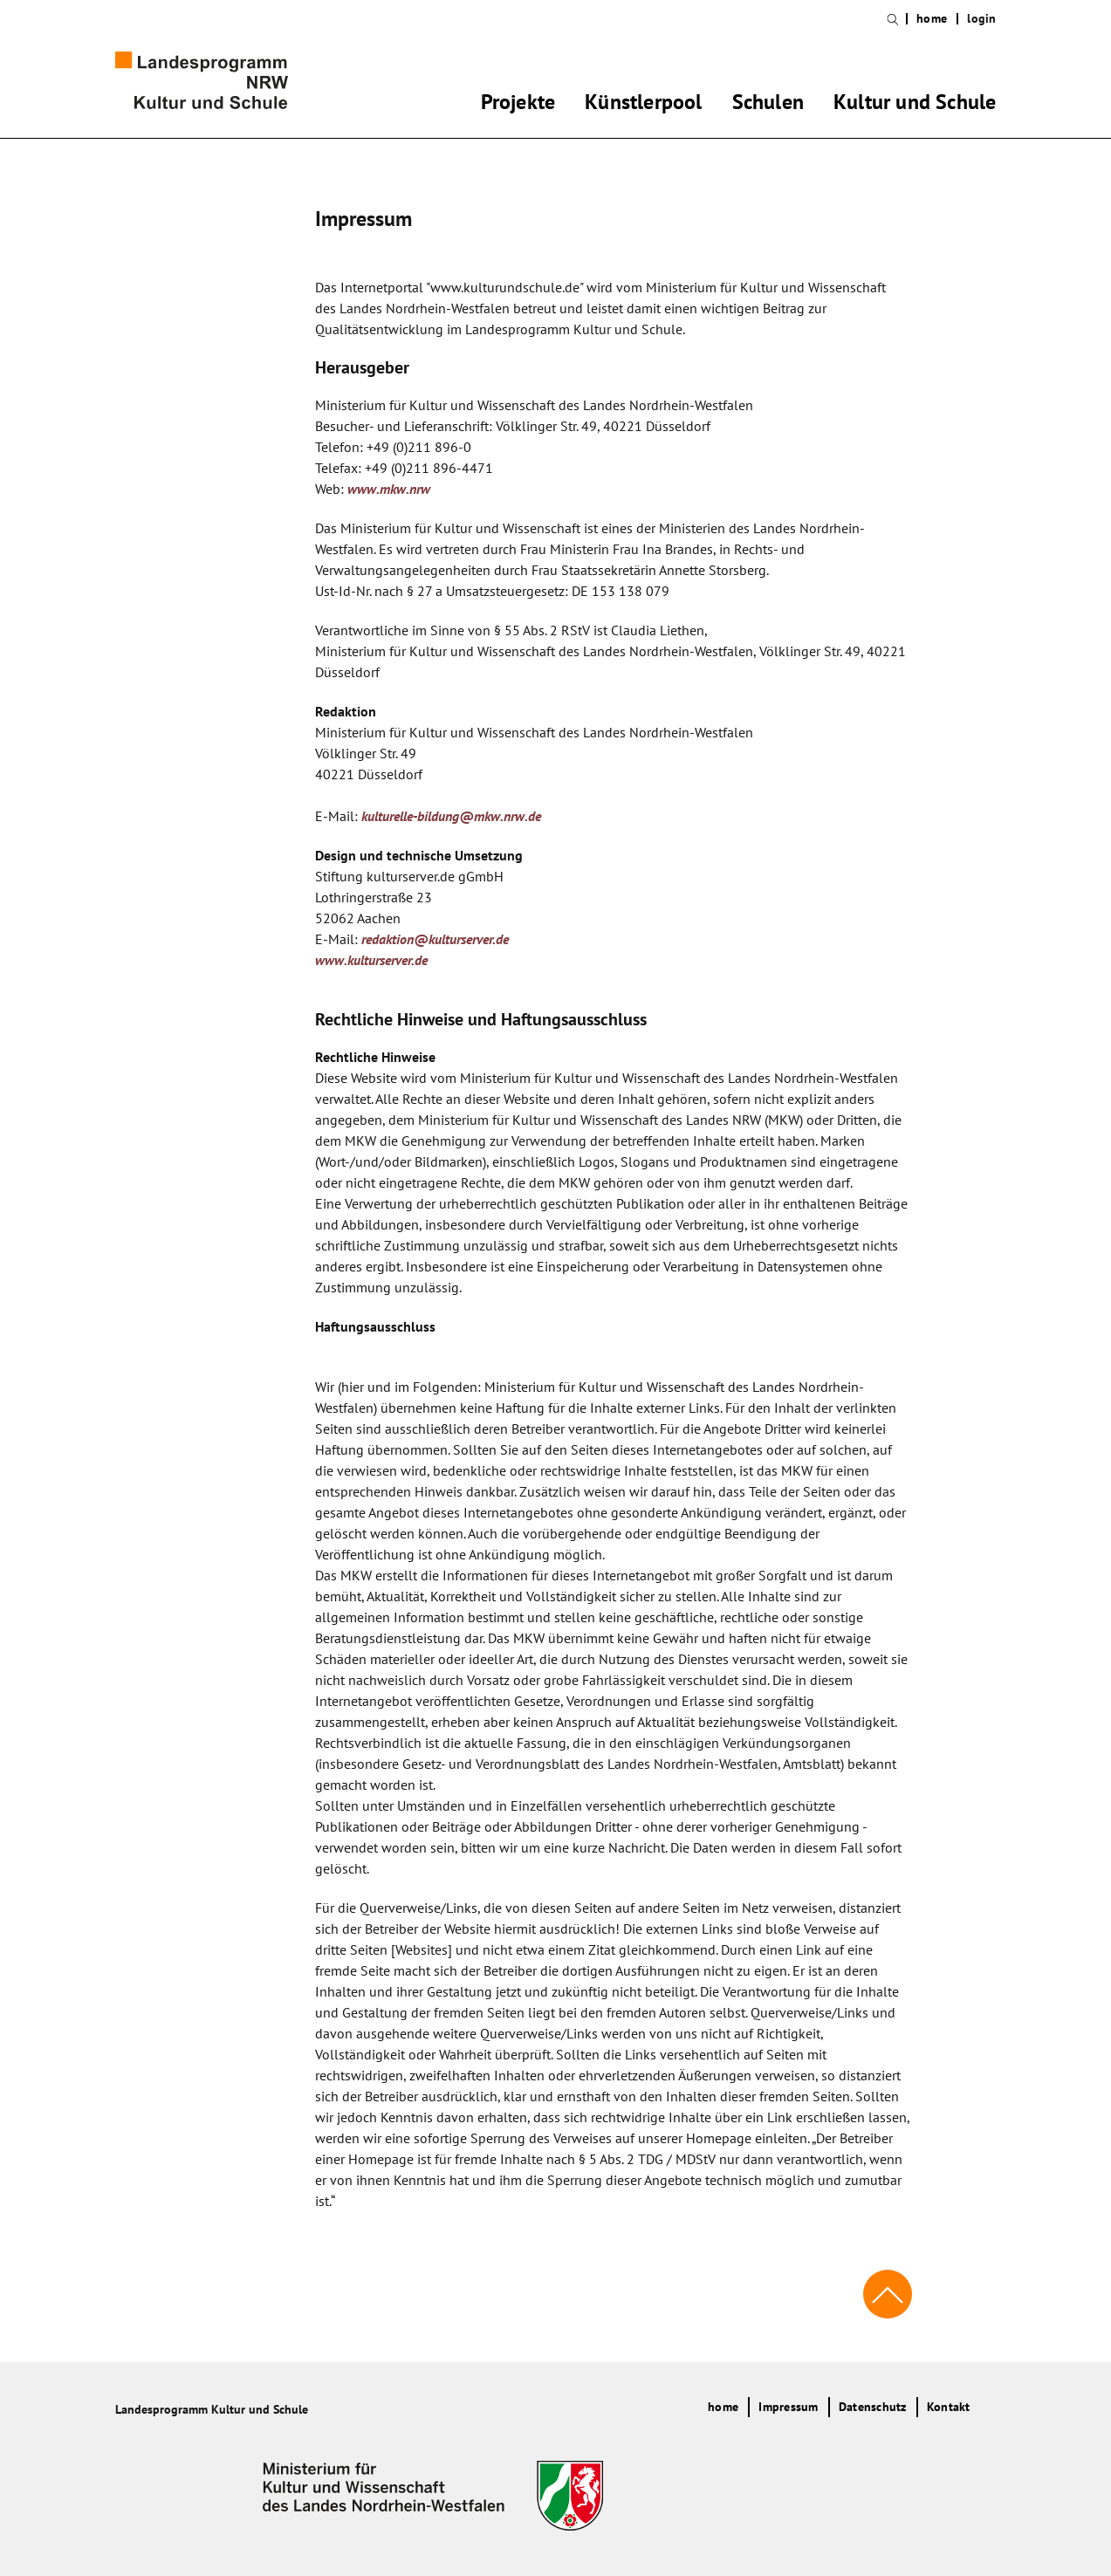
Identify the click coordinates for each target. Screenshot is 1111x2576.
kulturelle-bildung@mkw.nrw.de (451, 816)
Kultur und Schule (914, 104)
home (931, 18)
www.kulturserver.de (371, 960)
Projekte (518, 104)
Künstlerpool (643, 104)
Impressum (788, 2407)
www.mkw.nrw (388, 488)
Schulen (768, 104)
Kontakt (948, 2407)
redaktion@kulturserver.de (435, 939)
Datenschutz (873, 2407)
